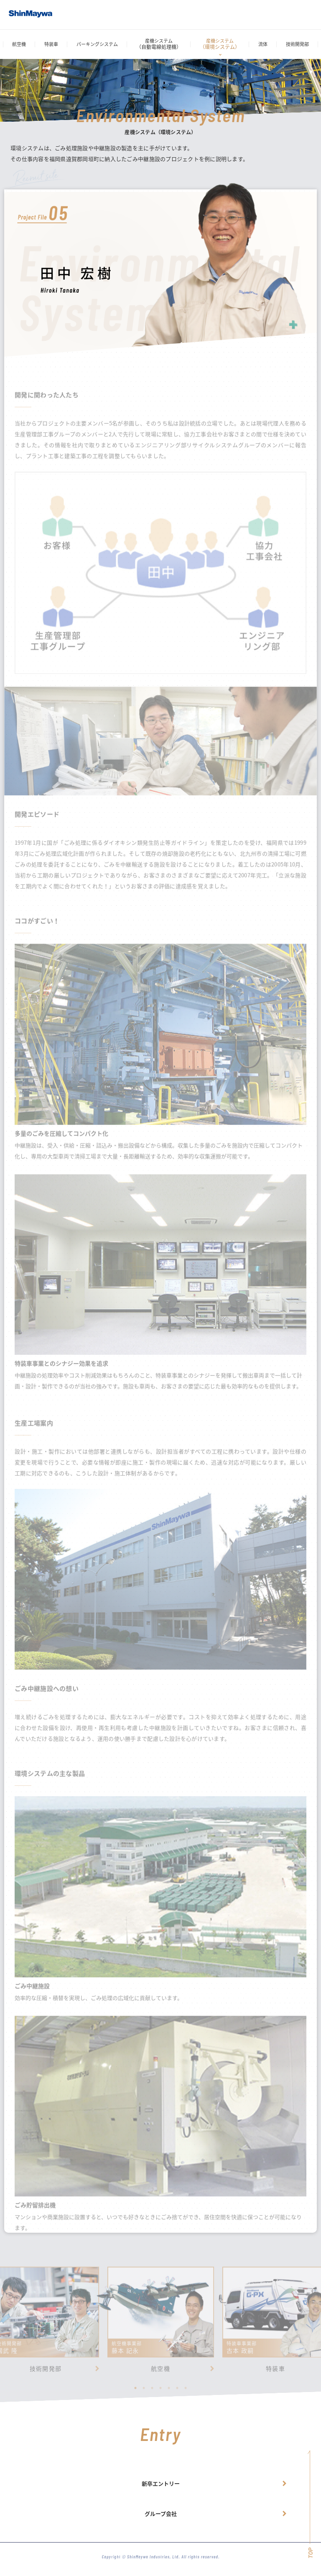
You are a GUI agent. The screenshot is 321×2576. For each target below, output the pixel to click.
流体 (263, 44)
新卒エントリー (161, 2483)
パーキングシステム (97, 44)
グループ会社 (161, 2513)
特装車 (51, 44)
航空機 (19, 44)
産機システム (158, 44)
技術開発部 (297, 44)
